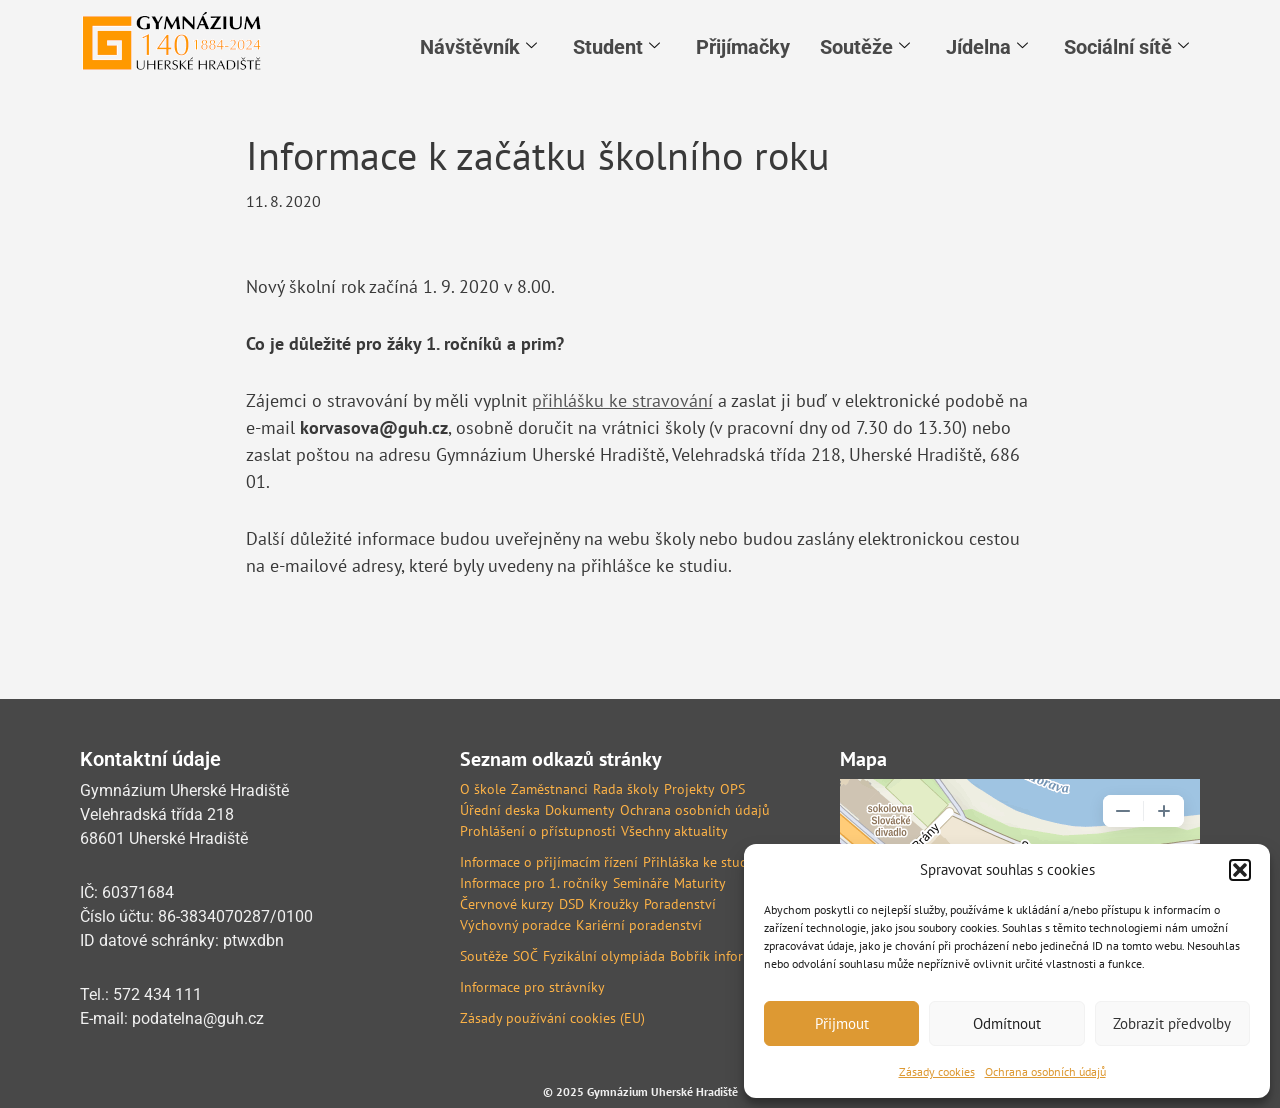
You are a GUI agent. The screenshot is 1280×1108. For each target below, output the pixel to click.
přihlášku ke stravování (622, 400)
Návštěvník (478, 47)
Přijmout (842, 1023)
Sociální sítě (1126, 47)
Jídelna (987, 47)
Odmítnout (1007, 1023)
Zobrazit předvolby (1172, 1023)
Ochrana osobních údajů (1045, 1071)
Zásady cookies (937, 1071)
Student (616, 47)
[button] (1240, 870)
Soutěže (865, 47)
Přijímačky (743, 47)
